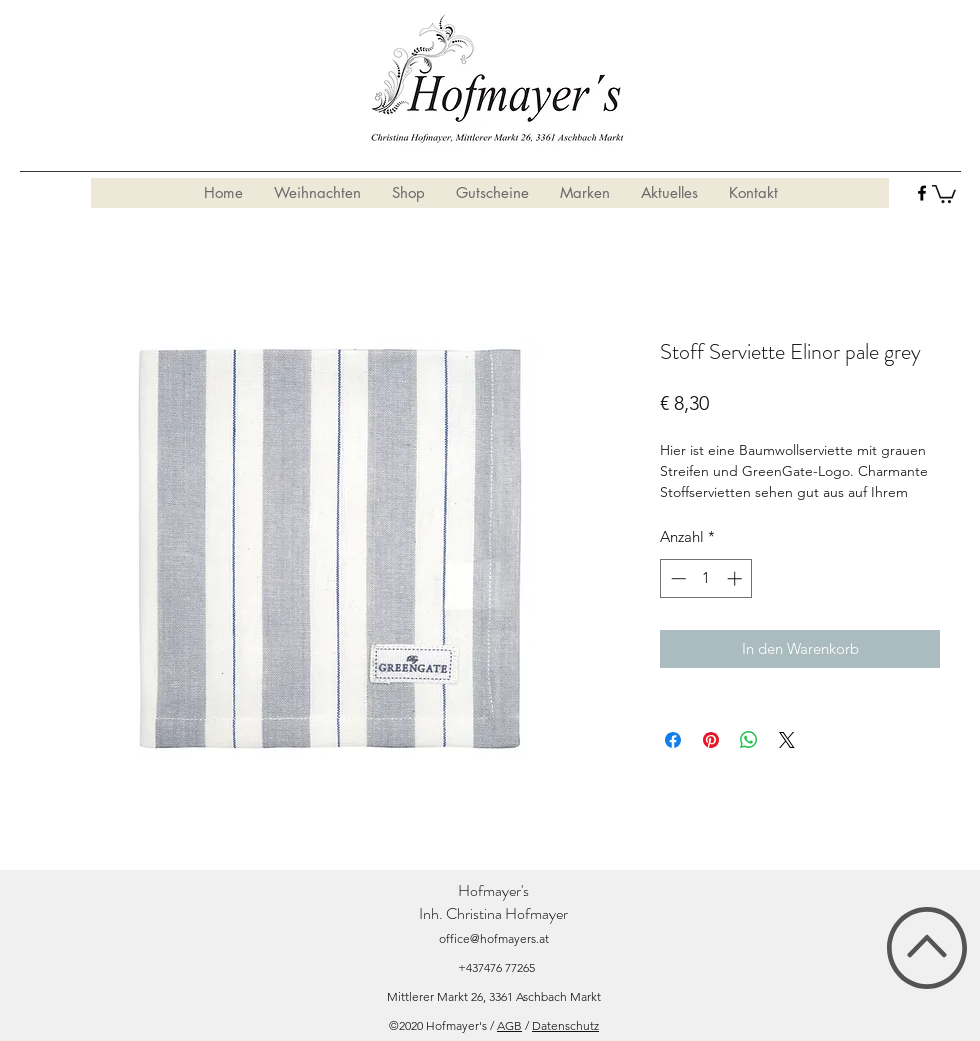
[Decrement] (676, 578)
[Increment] (736, 578)
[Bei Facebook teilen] (673, 740)
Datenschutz (565, 1025)
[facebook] (922, 193)
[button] (944, 193)
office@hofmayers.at (494, 938)
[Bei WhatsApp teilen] (749, 740)
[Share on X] (787, 740)
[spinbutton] (706, 578)
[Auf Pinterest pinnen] (711, 740)
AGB (509, 1025)
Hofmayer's (493, 890)
